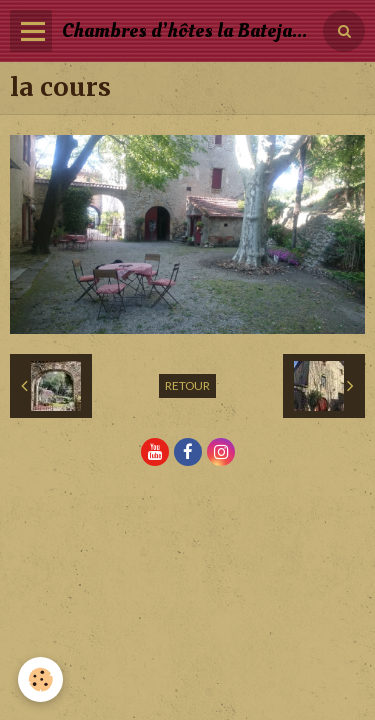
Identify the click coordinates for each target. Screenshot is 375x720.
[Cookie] (40, 679)
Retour (187, 385)
